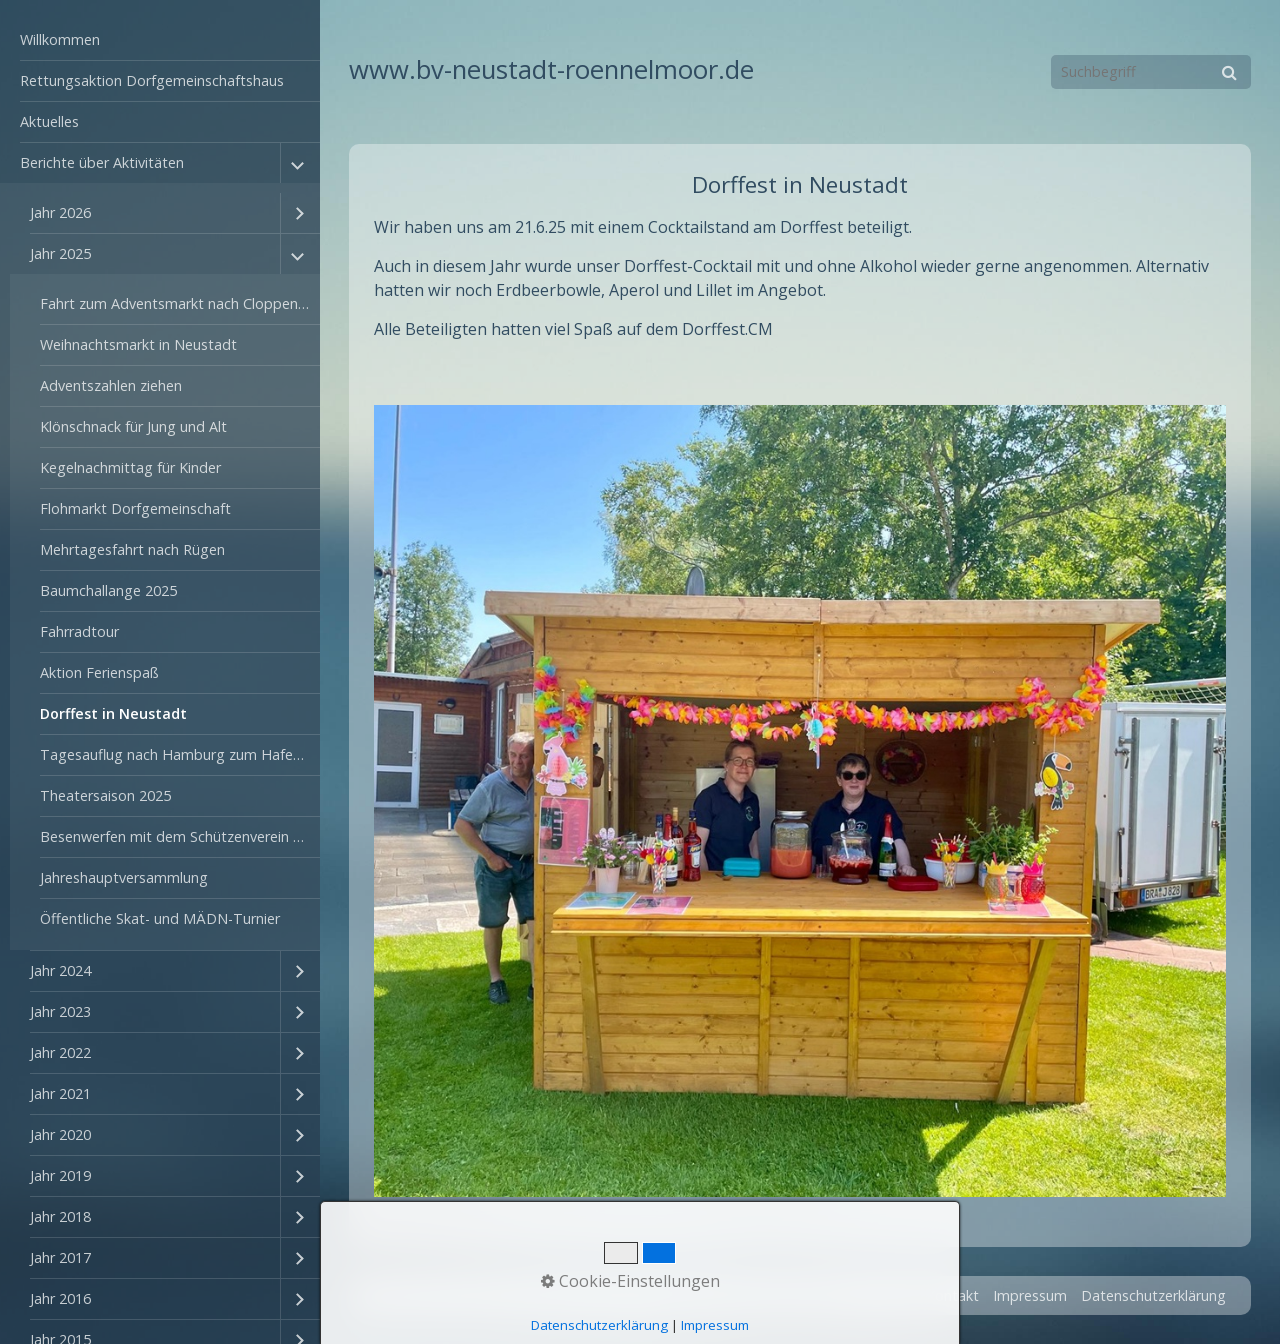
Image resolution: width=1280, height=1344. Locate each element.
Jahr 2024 (60, 970)
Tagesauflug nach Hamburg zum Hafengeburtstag (180, 754)
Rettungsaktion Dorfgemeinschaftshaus (152, 80)
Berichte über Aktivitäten (102, 162)
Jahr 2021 (60, 1093)
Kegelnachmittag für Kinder (130, 467)
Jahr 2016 (60, 1298)
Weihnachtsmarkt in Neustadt (138, 344)
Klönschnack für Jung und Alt (133, 426)
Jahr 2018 (60, 1216)
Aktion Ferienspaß (99, 672)
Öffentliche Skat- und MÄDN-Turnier (160, 918)
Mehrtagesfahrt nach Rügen (132, 549)
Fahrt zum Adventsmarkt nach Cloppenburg (180, 303)
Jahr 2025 (60, 253)
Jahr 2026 (60, 212)
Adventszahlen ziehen (111, 385)
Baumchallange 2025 (108, 590)
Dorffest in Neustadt (113, 713)
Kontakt (952, 1295)
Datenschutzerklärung (1153, 1295)
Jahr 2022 (60, 1052)
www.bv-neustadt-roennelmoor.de (551, 69)
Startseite (879, 1295)
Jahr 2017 (60, 1257)
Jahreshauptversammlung (124, 877)
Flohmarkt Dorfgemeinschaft (135, 508)
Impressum (1030, 1295)
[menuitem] (160, 40)
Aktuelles (49, 121)
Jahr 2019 (60, 1175)
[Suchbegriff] (1151, 72)
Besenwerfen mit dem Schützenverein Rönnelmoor (180, 836)
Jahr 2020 (60, 1134)
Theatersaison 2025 (105, 795)
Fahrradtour (79, 631)
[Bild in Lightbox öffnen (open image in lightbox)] (800, 801)
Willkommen (60, 39)
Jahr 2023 (60, 1011)
